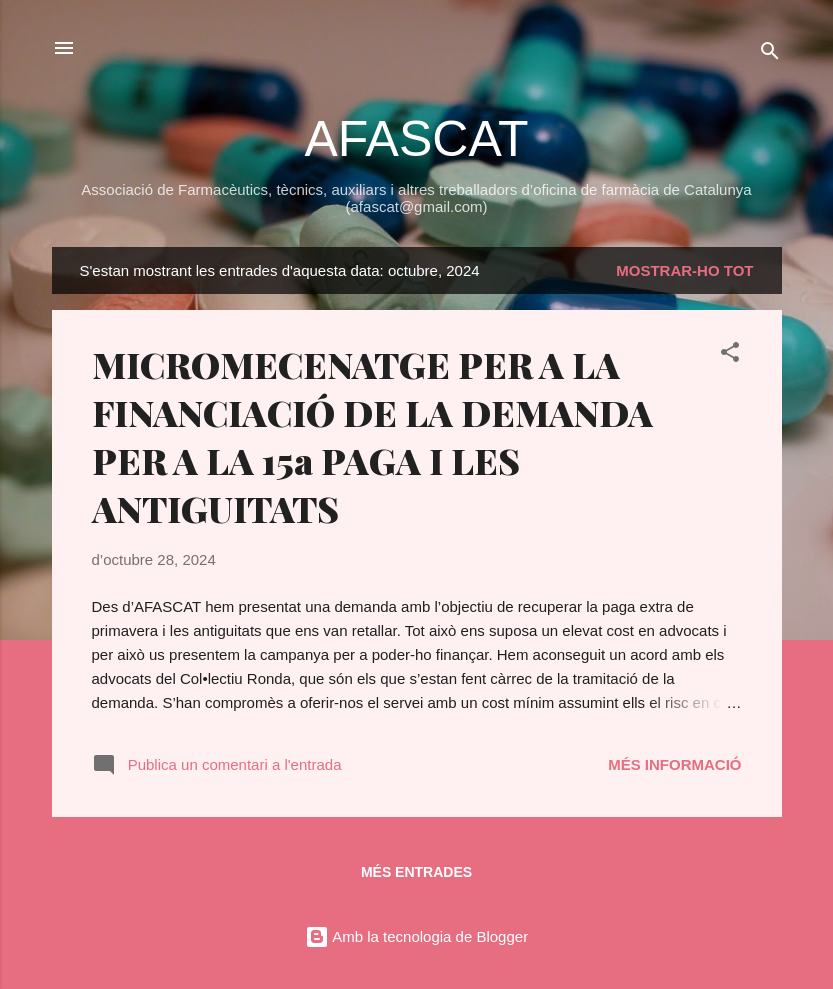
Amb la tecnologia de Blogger (416, 936)
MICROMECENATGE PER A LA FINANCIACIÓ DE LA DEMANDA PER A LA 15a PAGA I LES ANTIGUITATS (372, 436)
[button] (730, 355)
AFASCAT (416, 139)
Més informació (674, 764)
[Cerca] (770, 54)
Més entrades (416, 872)
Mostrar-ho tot (684, 270)
